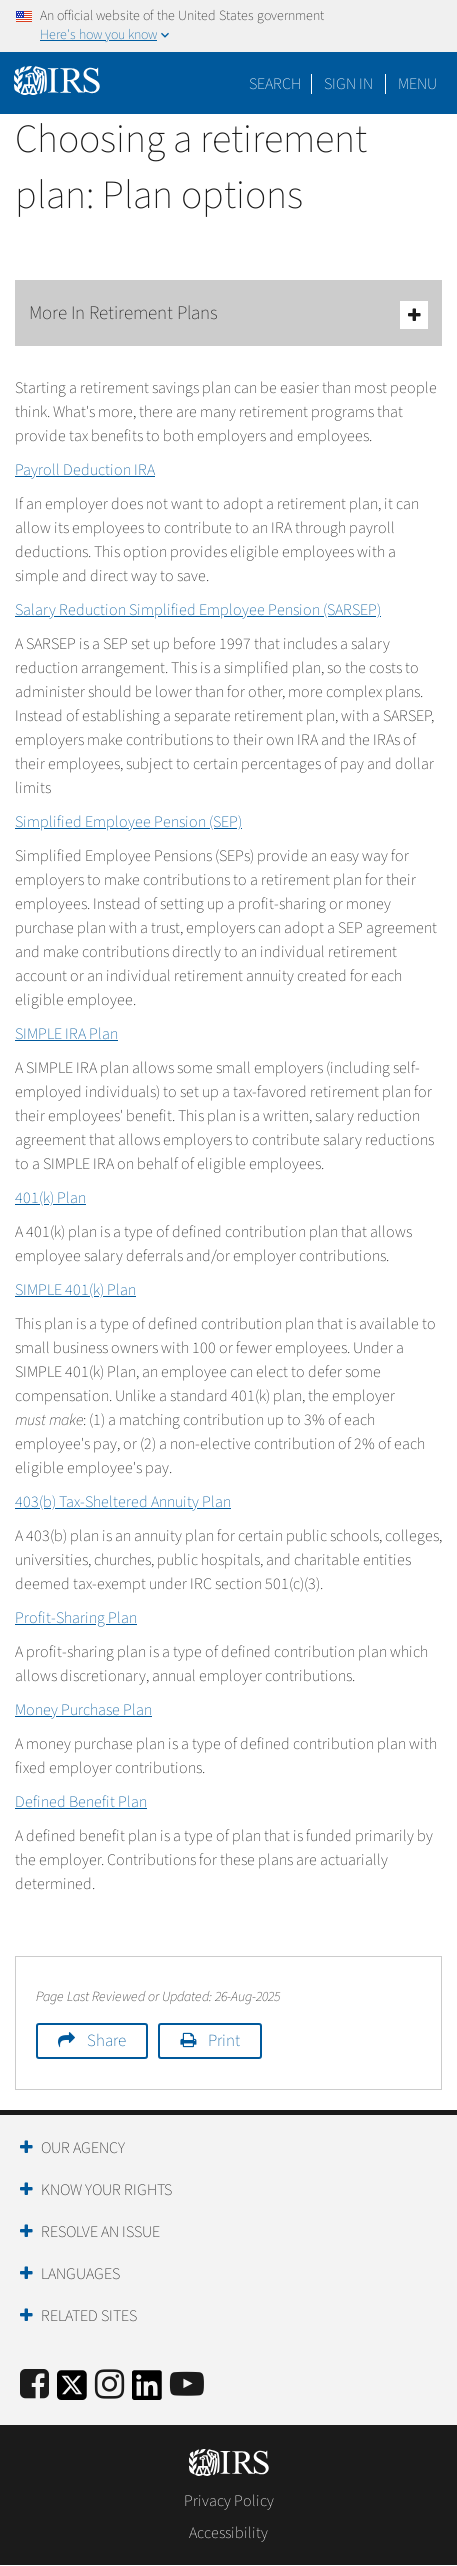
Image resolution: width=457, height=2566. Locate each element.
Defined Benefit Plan (81, 1802)
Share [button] (106, 2041)
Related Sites (89, 2316)
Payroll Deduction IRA (85, 470)
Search (275, 84)
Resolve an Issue (100, 2232)
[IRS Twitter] (72, 2391)
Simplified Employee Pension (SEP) (128, 822)
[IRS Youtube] (187, 2385)
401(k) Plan (50, 1198)
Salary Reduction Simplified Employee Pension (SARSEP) (198, 610)
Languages (80, 2274)
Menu (417, 84)
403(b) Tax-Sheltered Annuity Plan (123, 1502)
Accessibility (228, 2533)
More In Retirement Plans (228, 314)
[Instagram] (109, 2385)
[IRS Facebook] (34, 2385)
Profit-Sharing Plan (76, 1618)
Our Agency (83, 2148)
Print (224, 2041)
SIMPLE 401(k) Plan (75, 1290)
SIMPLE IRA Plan (66, 1034)
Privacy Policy (229, 2501)
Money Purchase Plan (83, 1710)
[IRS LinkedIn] (147, 2391)
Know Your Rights (106, 2190)
